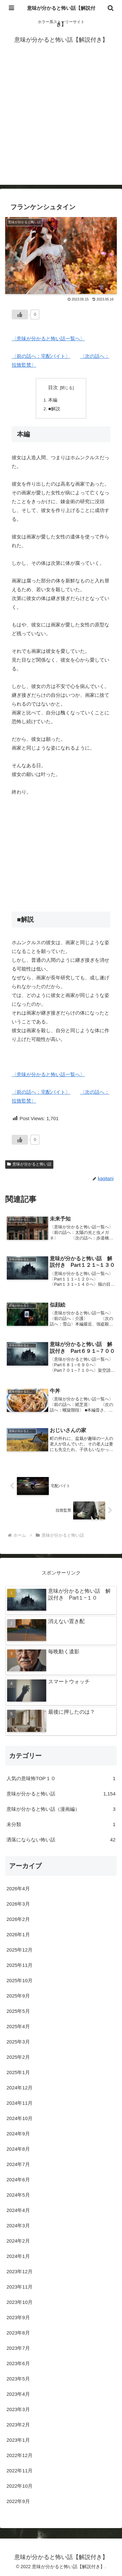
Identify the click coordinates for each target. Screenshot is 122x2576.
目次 (53, 387)
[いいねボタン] (20, 314)
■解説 (54, 408)
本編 (52, 400)
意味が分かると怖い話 (29, 1164)
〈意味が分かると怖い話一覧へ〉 (48, 338)
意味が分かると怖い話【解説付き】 (61, 16)
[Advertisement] (61, 124)
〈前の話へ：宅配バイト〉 (41, 356)
